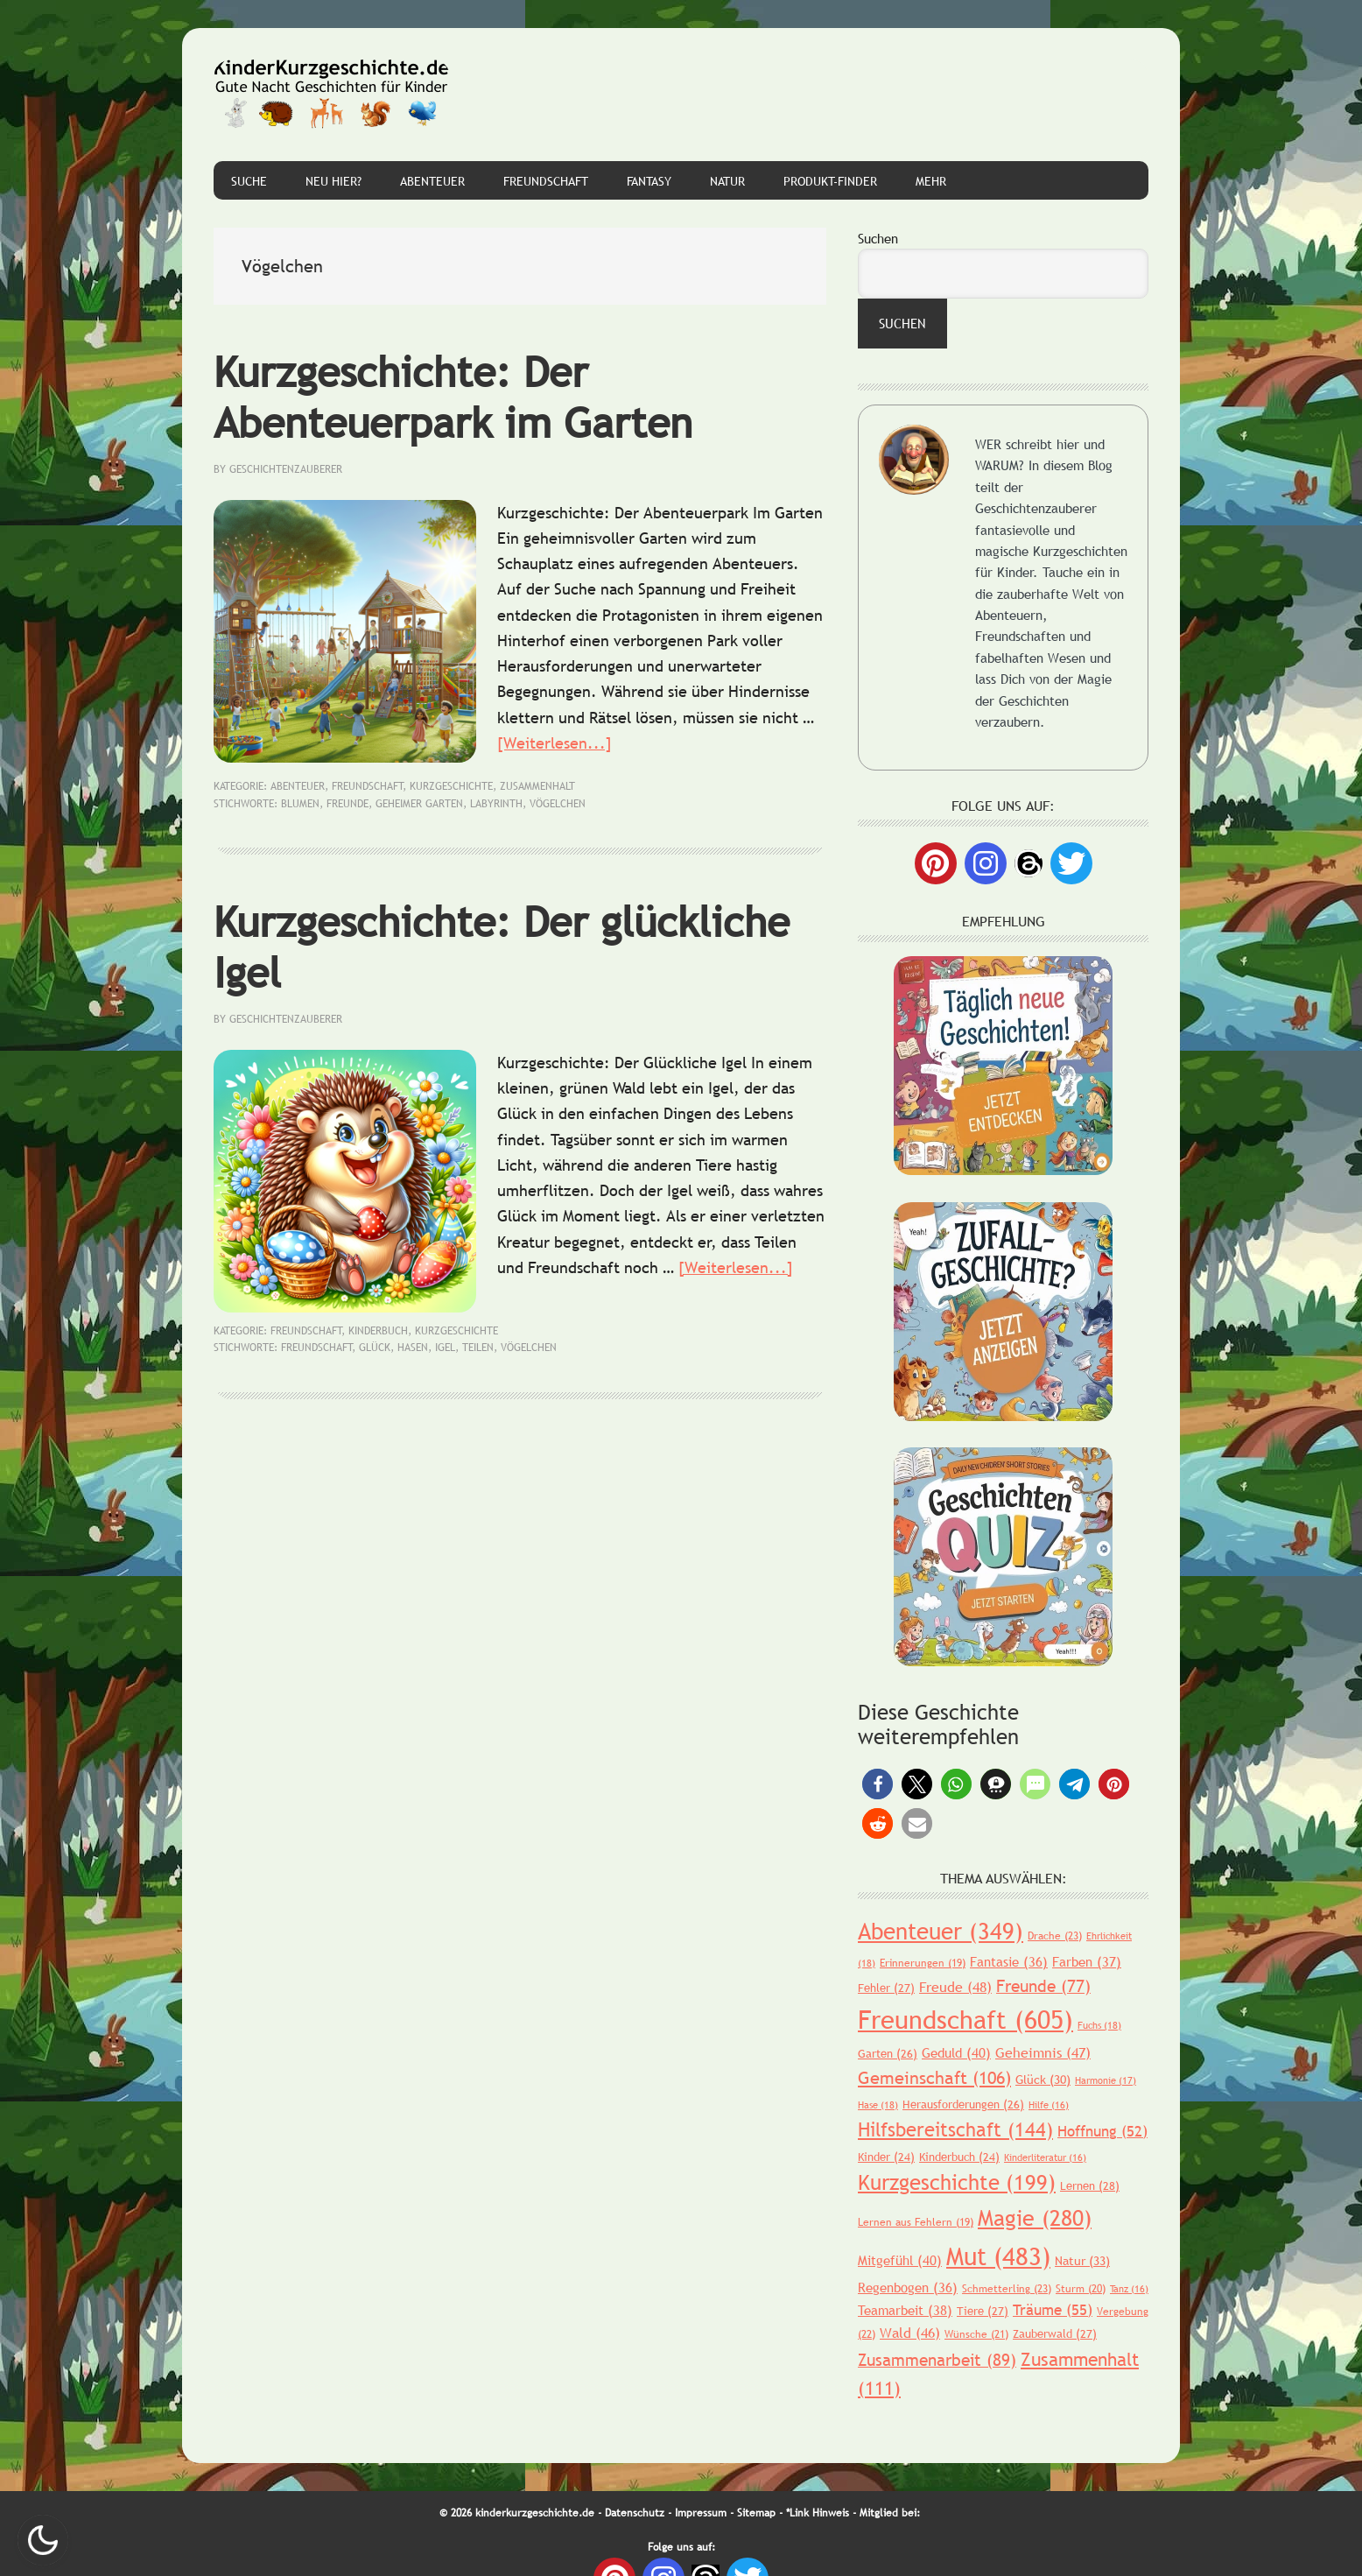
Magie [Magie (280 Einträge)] (1035, 2218)
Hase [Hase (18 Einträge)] (878, 2105)
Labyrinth (496, 804)
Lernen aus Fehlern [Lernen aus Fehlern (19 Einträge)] (915, 2222)
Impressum (701, 2513)
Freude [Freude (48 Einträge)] (955, 1986)
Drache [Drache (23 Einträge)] (1055, 1936)
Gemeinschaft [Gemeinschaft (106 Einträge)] (934, 2077)
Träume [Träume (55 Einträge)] (1052, 2310)
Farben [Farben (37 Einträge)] (1086, 1961)
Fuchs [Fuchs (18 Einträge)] (1099, 2025)
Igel (445, 1347)
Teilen (478, 1347)
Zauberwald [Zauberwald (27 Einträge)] (1055, 2333)
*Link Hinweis (817, 2513)
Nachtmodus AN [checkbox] (43, 2540)
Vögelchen (558, 804)
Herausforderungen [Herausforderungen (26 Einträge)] (963, 2104)
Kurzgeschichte (451, 786)
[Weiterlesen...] (554, 743)
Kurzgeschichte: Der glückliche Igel (502, 947)
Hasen (412, 1347)
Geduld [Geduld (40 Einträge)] (956, 2052)
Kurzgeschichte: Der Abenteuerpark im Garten (453, 397)
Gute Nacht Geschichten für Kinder (332, 95)
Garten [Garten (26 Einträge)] (887, 2053)
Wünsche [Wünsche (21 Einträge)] (976, 2334)
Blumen (300, 804)
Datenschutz (634, 2513)
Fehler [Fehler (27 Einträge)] (886, 1987)
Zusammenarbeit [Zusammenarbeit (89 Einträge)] (937, 2359)
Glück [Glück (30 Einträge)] (1043, 2079)
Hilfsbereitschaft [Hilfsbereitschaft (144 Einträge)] (955, 2130)
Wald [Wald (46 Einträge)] (910, 2332)
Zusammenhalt (537, 786)
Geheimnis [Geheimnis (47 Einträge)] (1043, 2052)
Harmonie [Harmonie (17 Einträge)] (1105, 2080)
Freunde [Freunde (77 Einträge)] (1043, 1985)
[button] (877, 1784)
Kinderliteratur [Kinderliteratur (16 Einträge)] (1045, 2157)
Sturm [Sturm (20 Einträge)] (1081, 2289)
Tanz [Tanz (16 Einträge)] (1129, 2289)
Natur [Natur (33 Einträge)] (1082, 2261)
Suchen (878, 238)
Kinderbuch (378, 1331)
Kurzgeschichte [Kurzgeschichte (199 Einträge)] (957, 2182)
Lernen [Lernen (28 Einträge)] (1090, 2185)
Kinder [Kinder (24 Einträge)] (886, 2156)
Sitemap (756, 2513)
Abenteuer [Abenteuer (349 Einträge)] (940, 1931)
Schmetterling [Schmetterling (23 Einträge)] (1006, 2289)
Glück (374, 1347)
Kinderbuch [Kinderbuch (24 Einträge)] (959, 2156)
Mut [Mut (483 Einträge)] (998, 2255)
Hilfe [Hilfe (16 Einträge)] (1049, 2105)
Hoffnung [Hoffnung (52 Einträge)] (1102, 2132)
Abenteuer (297, 786)
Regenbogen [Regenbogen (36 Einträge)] (908, 2287)
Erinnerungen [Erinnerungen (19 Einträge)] (922, 1963)
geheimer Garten (419, 804)
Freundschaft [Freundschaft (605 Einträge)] (965, 2019)
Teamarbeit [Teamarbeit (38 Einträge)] (905, 2310)
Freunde (347, 804)
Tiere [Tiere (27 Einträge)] (982, 2311)
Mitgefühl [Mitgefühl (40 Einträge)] (900, 2260)
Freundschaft (368, 786)
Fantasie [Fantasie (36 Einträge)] (1009, 1961)
